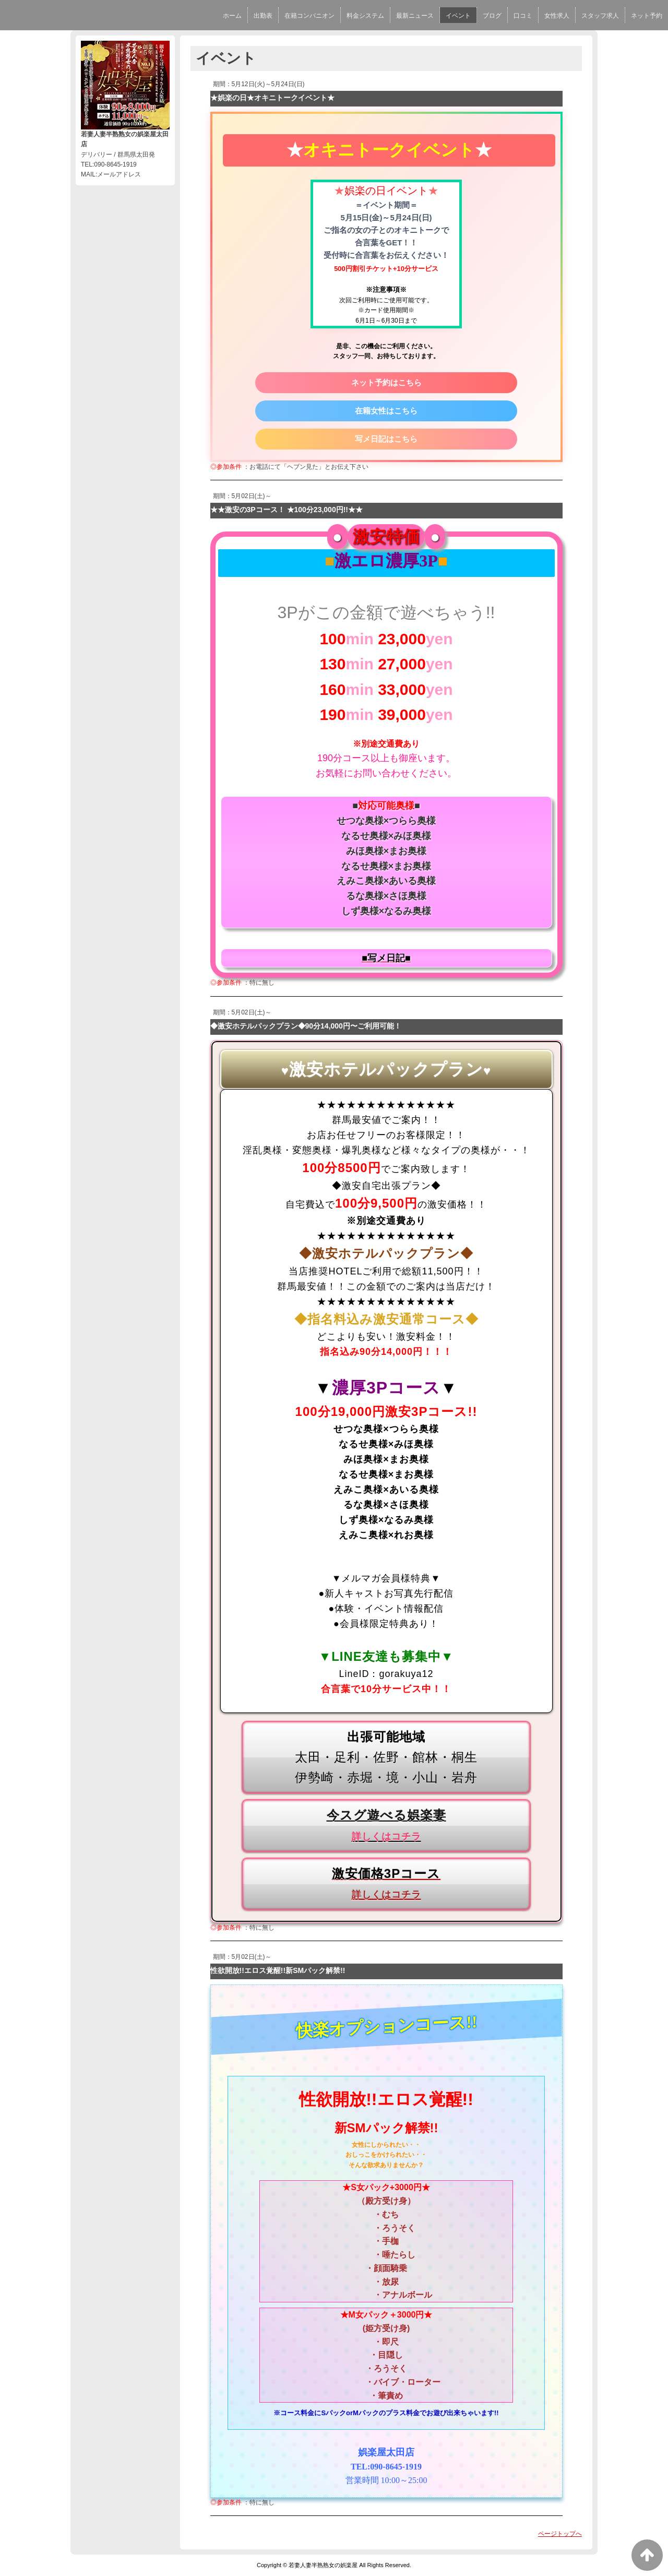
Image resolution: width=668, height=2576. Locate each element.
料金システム (365, 15)
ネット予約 (646, 15)
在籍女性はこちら (386, 410)
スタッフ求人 (600, 15)
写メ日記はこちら (386, 438)
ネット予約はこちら (386, 382)
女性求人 (556, 15)
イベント (458, 15)
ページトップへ (560, 2533)
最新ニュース (415, 15)
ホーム (232, 15)
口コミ (523, 15)
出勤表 (263, 15)
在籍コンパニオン (309, 15)
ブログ (492, 15)
